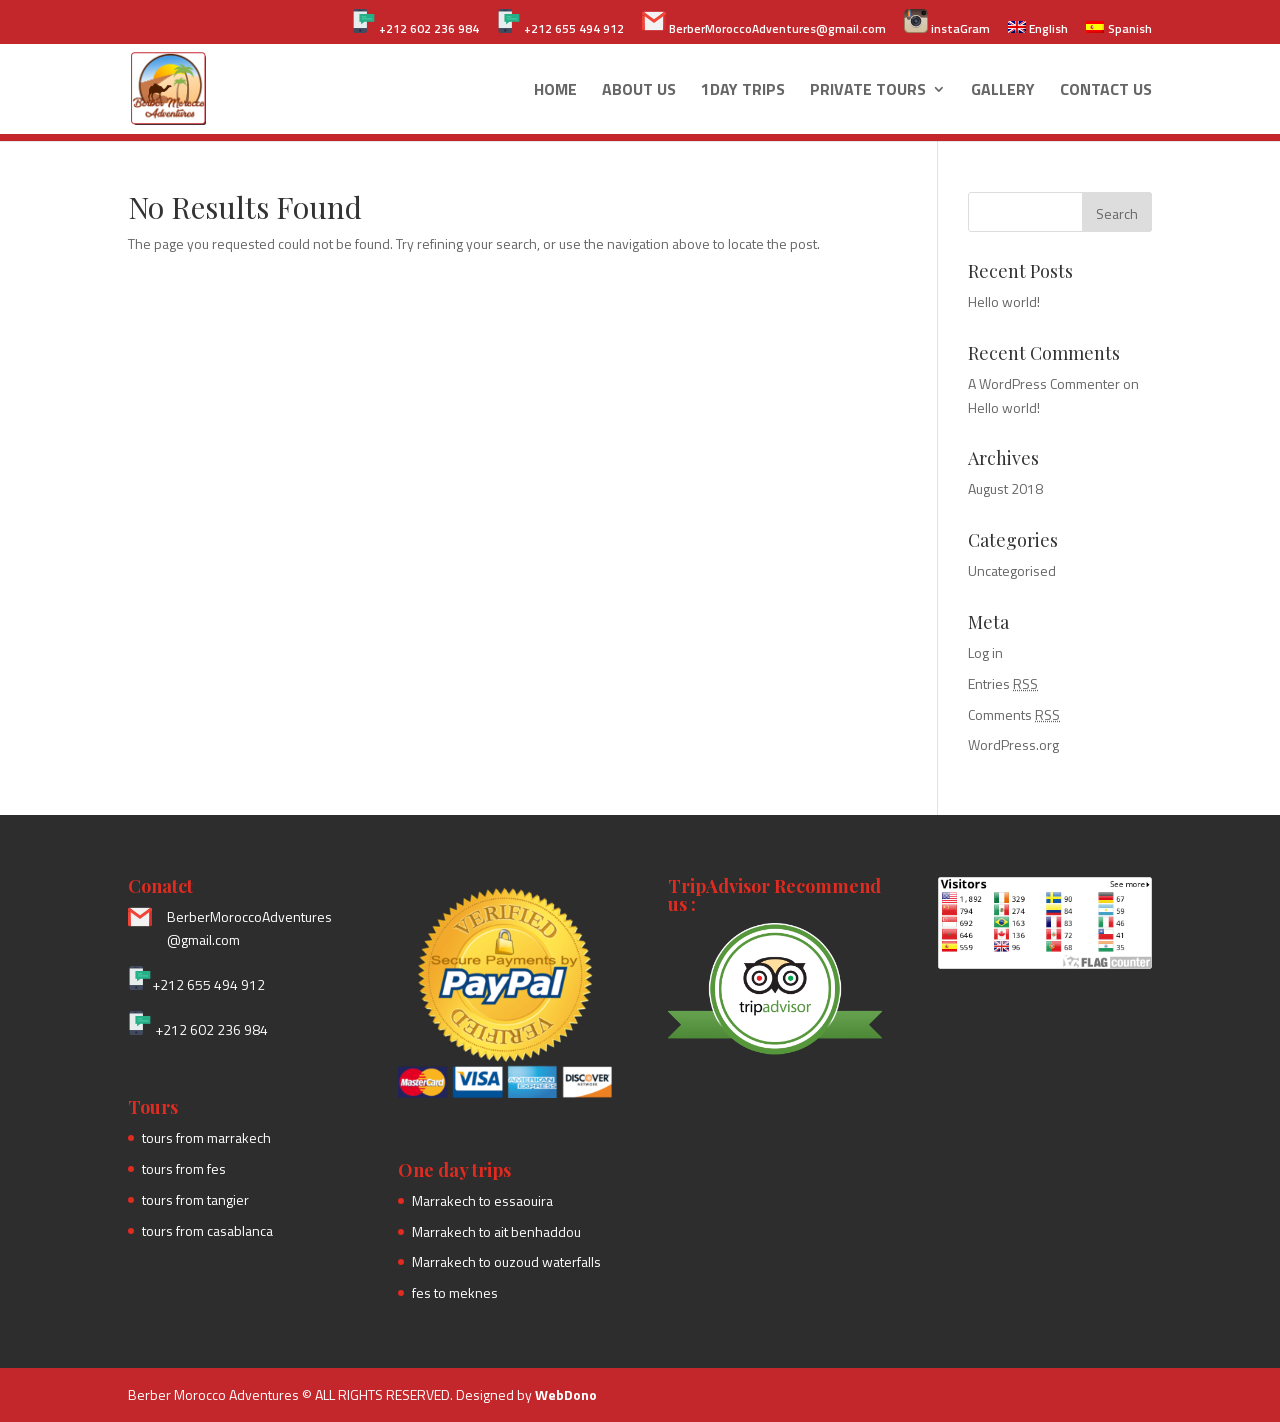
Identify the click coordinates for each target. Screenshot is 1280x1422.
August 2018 (1005, 488)
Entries (1003, 683)
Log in (985, 652)
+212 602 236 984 (415, 23)
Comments (1014, 714)
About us (639, 91)
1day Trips (743, 91)
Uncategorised (1012, 570)
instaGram (947, 23)
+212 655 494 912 (560, 23)
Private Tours (868, 91)
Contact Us (1106, 91)
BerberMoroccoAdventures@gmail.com (764, 23)
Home (555, 91)
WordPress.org (1013, 744)
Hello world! (1004, 301)
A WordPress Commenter (1044, 383)
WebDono (566, 1394)
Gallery (1003, 91)
